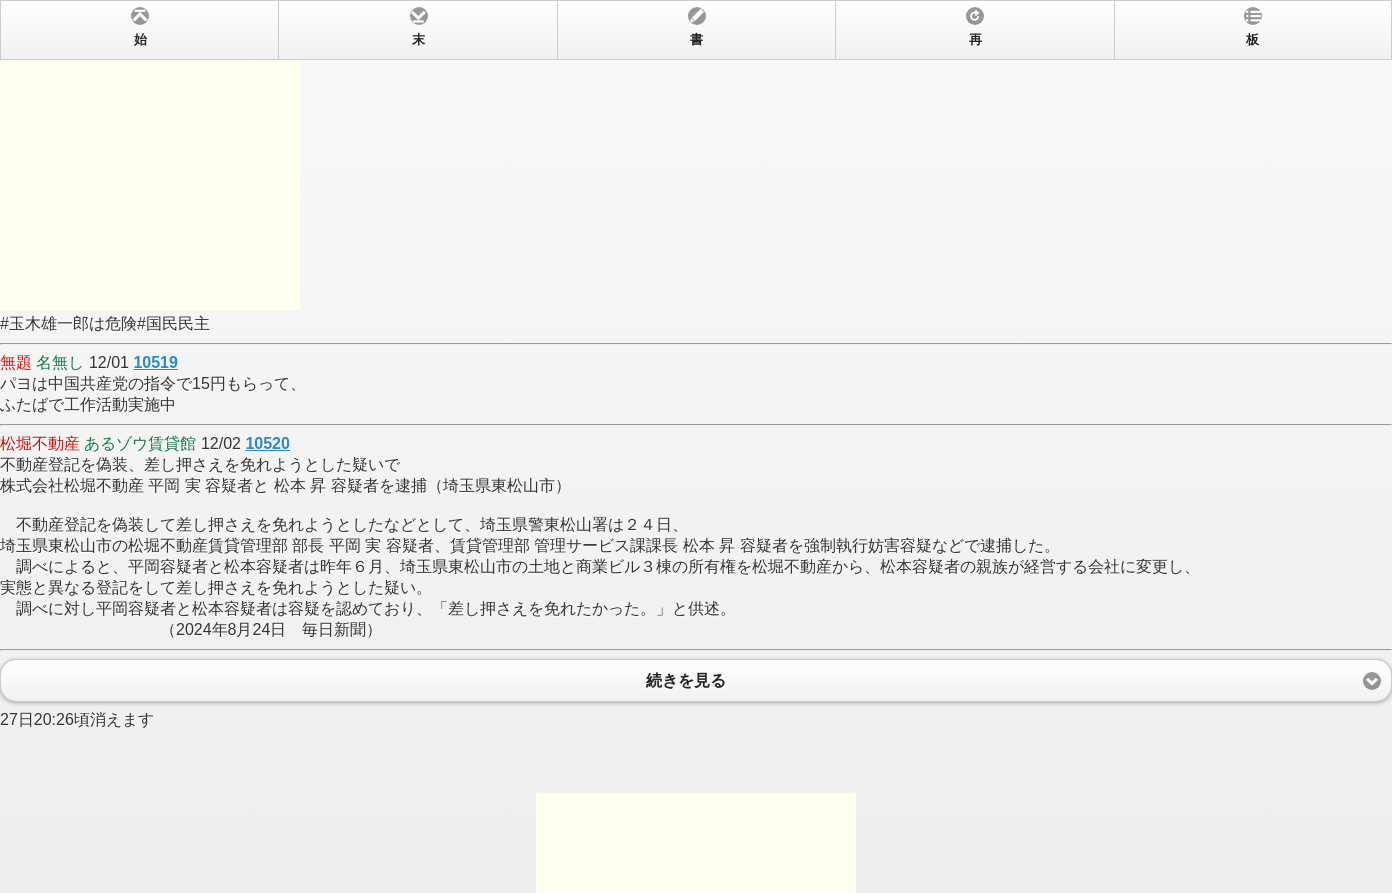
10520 (267, 443)
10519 (155, 362)
